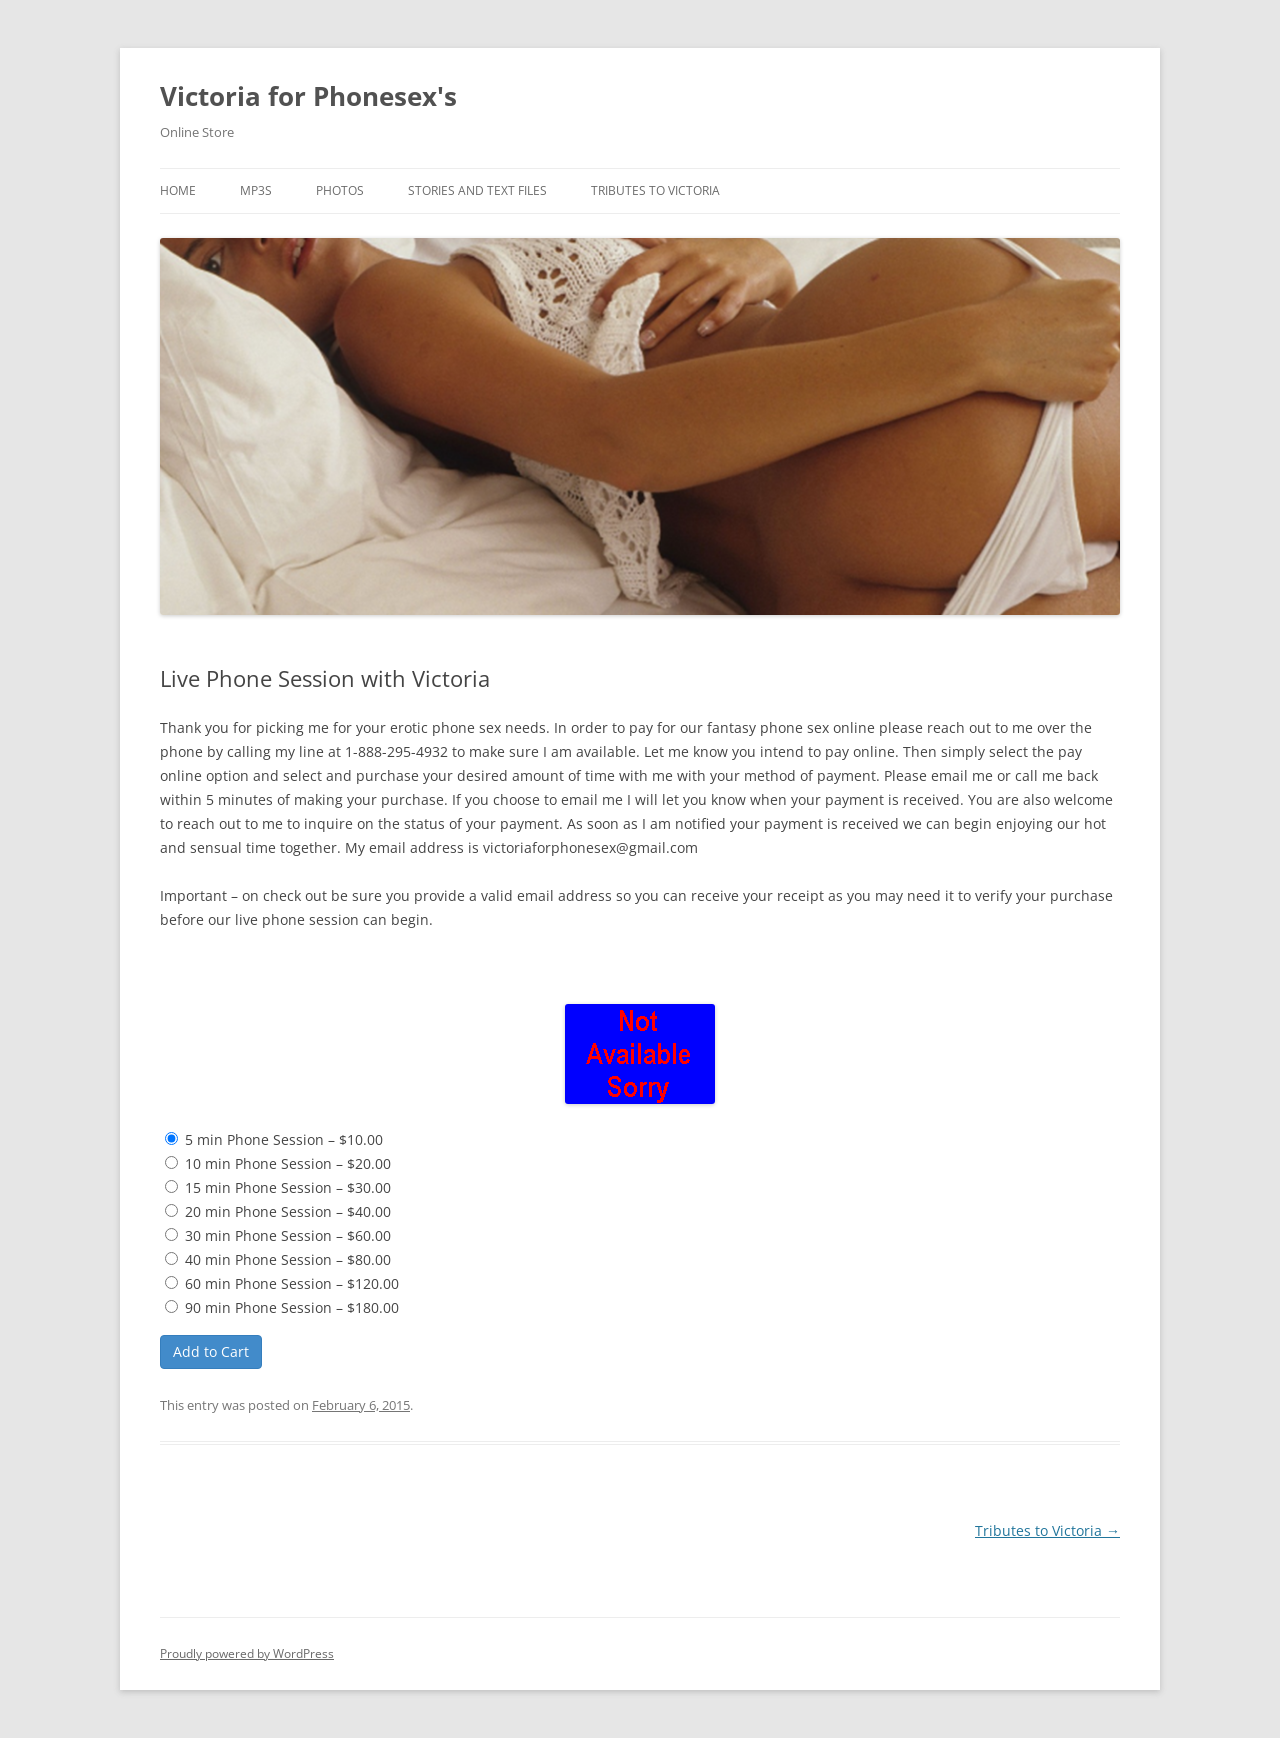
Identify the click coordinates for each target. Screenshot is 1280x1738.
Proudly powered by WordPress (247, 1653)
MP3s (256, 190)
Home (178, 190)
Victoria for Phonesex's (308, 96)
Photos (340, 190)
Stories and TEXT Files (477, 190)
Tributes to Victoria (655, 190)
